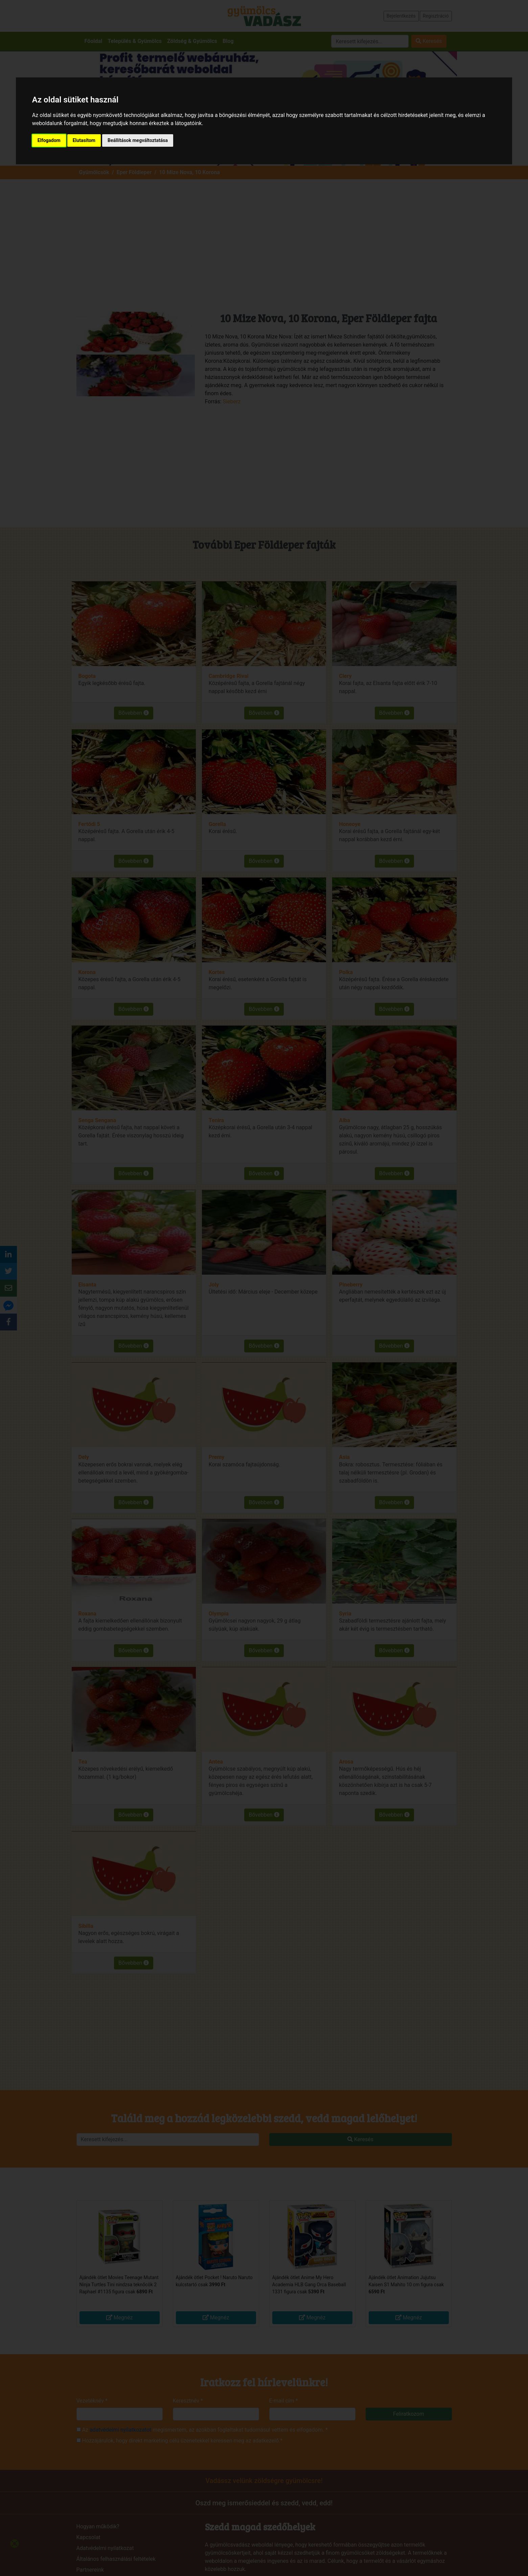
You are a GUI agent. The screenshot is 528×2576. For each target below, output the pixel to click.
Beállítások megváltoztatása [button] (138, 140)
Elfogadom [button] (49, 140)
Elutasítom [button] (84, 140)
